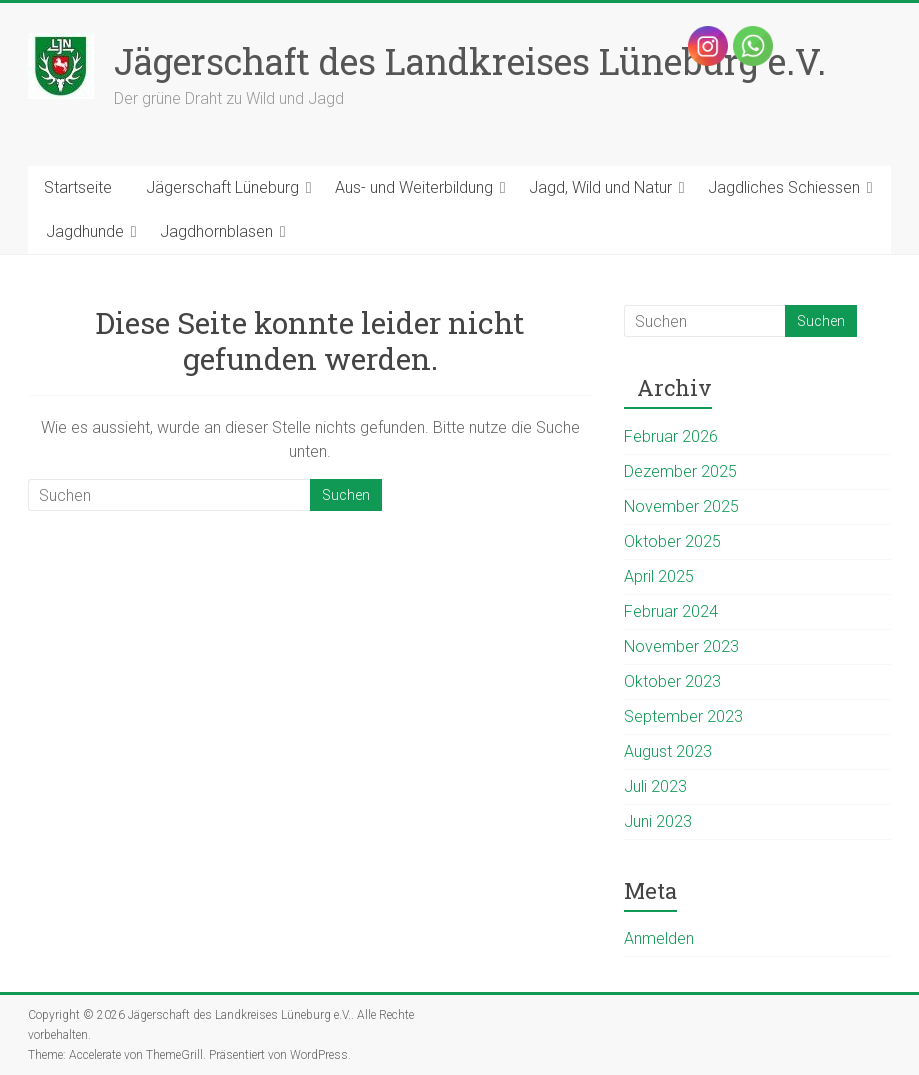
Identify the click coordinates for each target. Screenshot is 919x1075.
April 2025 (659, 576)
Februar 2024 (671, 611)
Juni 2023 (658, 821)
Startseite (78, 187)
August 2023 (668, 751)
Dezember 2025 (680, 471)
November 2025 (681, 506)
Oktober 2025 (672, 541)
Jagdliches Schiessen (784, 187)
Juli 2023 (655, 786)
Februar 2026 (671, 436)
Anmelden (659, 938)
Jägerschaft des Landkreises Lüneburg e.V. (470, 61)
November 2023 (681, 646)
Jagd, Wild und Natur (600, 187)
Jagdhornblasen (216, 231)
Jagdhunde (85, 231)
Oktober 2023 (672, 681)
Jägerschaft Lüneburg (222, 187)
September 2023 (683, 716)
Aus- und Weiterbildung (414, 187)
